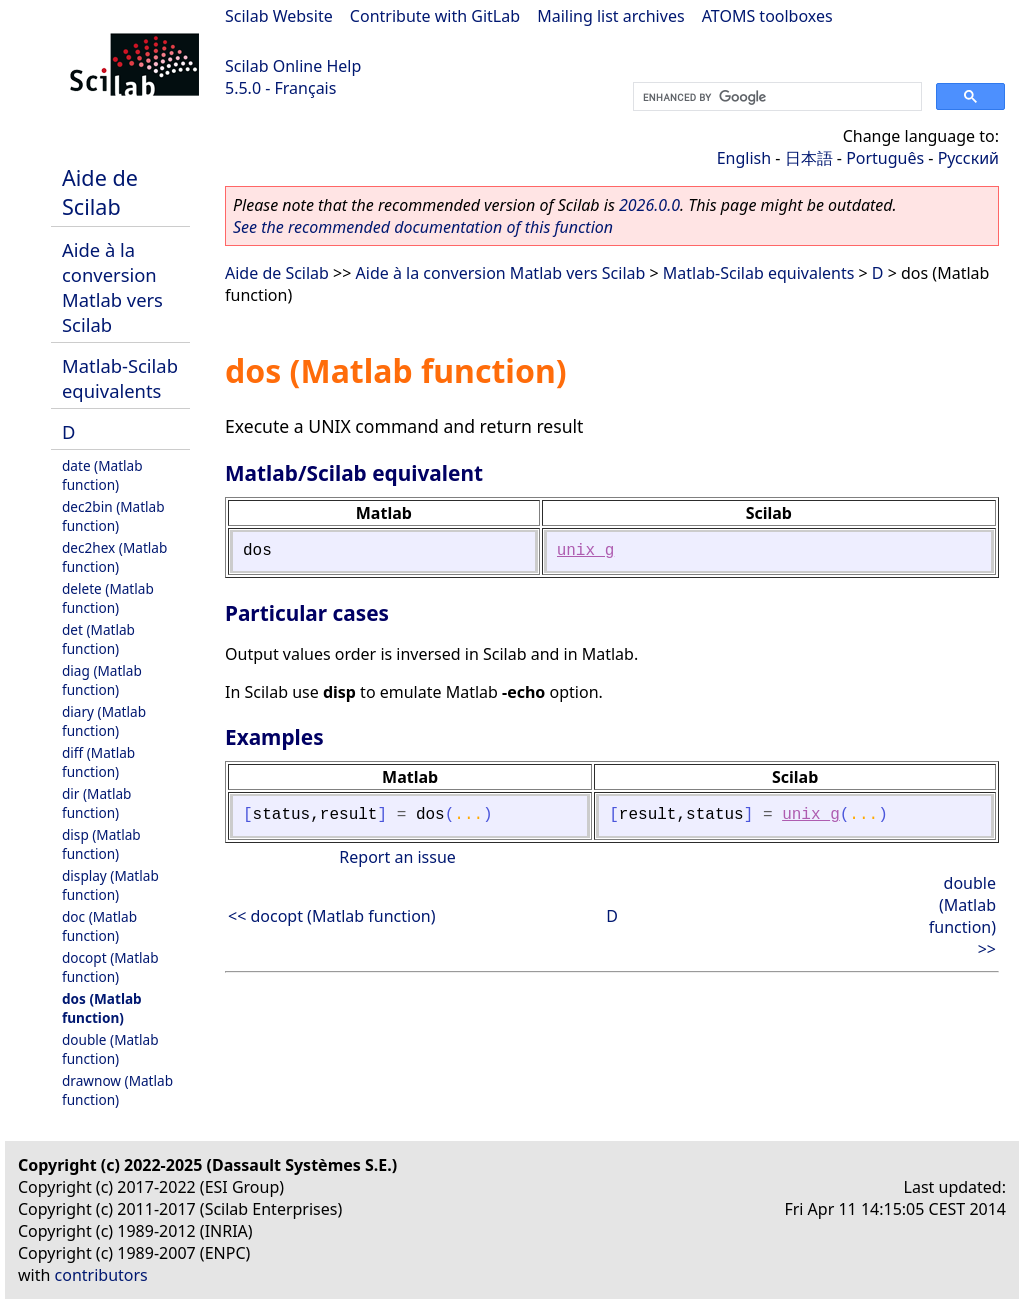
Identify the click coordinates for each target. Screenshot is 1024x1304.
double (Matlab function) (110, 1049)
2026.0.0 (649, 205)
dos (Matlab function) (102, 1008)
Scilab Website (279, 16)
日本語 (809, 158)
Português (885, 158)
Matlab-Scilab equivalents (120, 378)
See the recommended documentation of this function (423, 227)
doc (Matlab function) (99, 926)
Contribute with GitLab (435, 16)
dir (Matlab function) (96, 803)
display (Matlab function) (110, 885)
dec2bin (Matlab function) (113, 516)
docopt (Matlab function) (110, 967)
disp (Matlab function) (101, 844)
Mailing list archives (610, 16)
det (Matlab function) (98, 639)
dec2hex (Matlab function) (114, 557)
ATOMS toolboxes (767, 16)
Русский (968, 158)
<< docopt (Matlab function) (332, 916)
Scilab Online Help (293, 66)
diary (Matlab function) (104, 721)
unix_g (586, 551)
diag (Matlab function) (102, 680)
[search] (775, 97)
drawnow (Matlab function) (117, 1090)
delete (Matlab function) (108, 598)
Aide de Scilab (100, 192)
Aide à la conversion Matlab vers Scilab (112, 287)
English (744, 158)
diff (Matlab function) (98, 762)
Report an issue (397, 857)
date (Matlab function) (102, 475)
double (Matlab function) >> (962, 916)
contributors (101, 1275)
